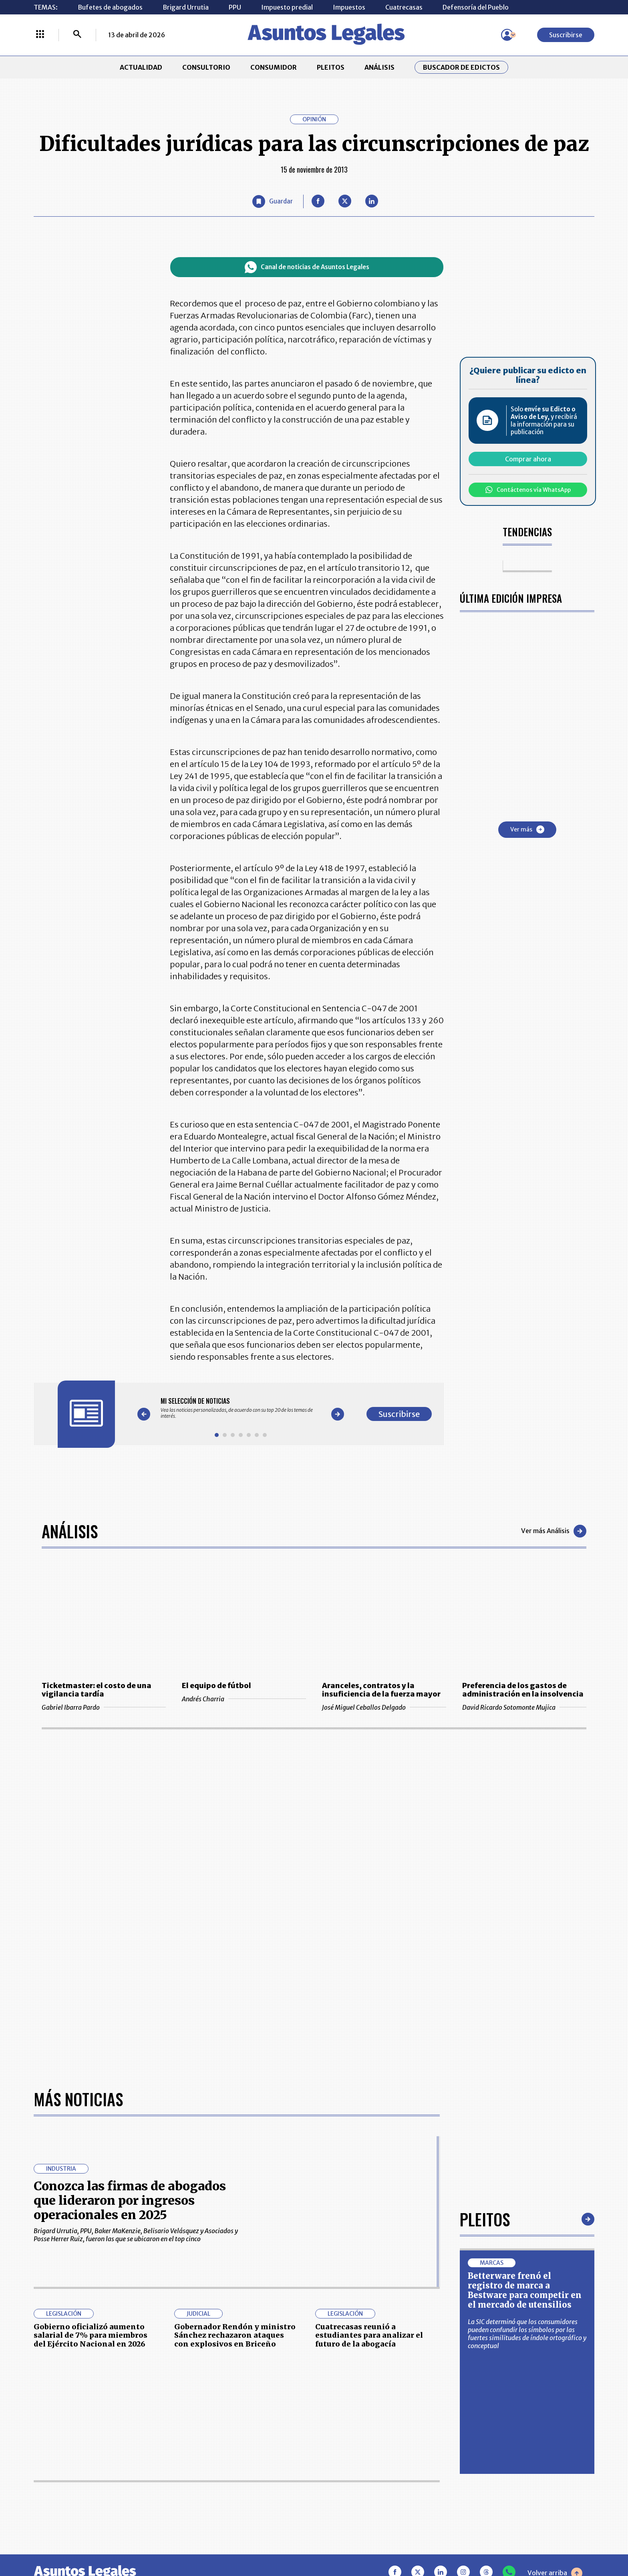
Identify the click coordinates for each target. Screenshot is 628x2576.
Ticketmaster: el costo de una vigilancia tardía (96, 1689)
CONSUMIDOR (273, 67)
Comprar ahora (528, 459)
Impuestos (349, 7)
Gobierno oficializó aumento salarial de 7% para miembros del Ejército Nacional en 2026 (90, 2335)
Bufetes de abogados (110, 7)
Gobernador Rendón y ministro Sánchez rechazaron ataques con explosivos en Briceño (235, 2335)
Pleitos (485, 2219)
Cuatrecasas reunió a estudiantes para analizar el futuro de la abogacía (369, 2335)
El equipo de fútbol (216, 1685)
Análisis (70, 1531)
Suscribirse (565, 35)
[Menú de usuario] (507, 35)
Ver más (527, 829)
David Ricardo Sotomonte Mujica (524, 1707)
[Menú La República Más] (40, 35)
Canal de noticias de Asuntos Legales (307, 267)
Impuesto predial (287, 7)
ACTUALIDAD (141, 67)
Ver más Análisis (553, 1531)
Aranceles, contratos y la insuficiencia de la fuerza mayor (381, 1689)
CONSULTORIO (206, 67)
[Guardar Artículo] (272, 201)
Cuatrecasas (404, 7)
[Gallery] (241, 1408)
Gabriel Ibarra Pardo (104, 1707)
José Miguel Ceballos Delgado (384, 1707)
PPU (235, 7)
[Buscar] (77, 35)
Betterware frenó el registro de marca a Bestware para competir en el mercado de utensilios (525, 2290)
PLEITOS (330, 67)
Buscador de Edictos (461, 67)
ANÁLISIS (379, 67)
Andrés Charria (244, 1699)
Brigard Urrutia (186, 7)
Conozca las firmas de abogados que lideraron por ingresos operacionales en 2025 (130, 2200)
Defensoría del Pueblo (476, 7)
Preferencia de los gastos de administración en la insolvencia (523, 1689)
